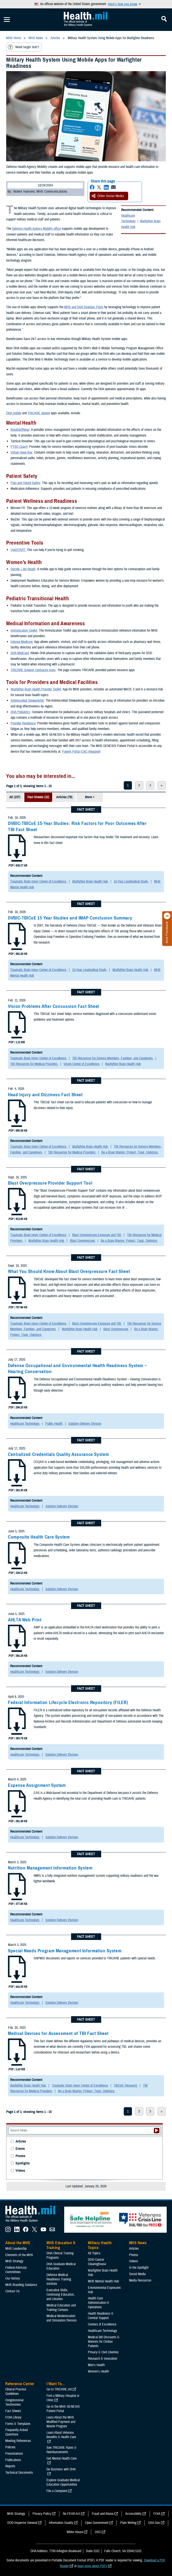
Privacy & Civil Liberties (103, 2352)
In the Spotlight (139, 2267)
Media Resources (140, 2280)
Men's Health (96, 2365)
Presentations (14, 2453)
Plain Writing (128, 2523)
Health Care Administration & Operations (98, 2302)
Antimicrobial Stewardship (27, 700)
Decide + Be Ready (23, 569)
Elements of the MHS (19, 2255)
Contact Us (12, 2291)
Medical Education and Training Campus (61, 2307)
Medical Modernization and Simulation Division (61, 2318)
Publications (13, 2460)
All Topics (94, 2253)
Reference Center (19, 2383)
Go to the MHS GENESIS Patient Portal (63, 2408)
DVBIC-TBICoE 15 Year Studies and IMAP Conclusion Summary (70, 918)
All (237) (14, 797)
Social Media (137, 2274)
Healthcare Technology (128, 218)
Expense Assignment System (37, 1785)
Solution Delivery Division (84, 1423)
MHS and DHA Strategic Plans (83, 307)
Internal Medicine (22, 642)
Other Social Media (108, 196)
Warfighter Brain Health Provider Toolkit (36, 689)
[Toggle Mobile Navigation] (7, 19)
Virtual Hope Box (21, 452)
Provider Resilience (23, 723)
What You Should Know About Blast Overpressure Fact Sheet (69, 1271)
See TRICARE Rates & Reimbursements (61, 2449)
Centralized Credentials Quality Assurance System (58, 1454)
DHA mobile (13, 413)
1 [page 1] (128, 785)
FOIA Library (13, 2417)
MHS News (138, 2242)
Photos (20, 2156)
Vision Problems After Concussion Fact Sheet (53, 1006)
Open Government (96, 2523)
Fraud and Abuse (103, 2513)
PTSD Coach (19, 447)
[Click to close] (167, 916)
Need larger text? (23, 47)
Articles (20, 2141)
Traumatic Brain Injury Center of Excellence (38, 881)
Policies (10, 2447)
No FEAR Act (71, 2513)
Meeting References (18, 2441)
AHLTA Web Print (24, 1620)
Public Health (54, 1423)
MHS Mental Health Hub (103, 2281)
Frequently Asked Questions (16, 2432)
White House (75, 2532)
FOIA (156, 2513)
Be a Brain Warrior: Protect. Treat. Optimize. (129, 1152)
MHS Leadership (16, 2248)
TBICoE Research (126, 2085)
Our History (12, 2278)
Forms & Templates (18, 2424)
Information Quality (61, 2523)
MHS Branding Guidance (21, 2285)
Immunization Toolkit (24, 630)
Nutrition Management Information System (50, 1868)
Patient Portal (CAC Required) (81, 751)
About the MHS (17, 2242)
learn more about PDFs (92, 2566)
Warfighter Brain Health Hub (140, 224)
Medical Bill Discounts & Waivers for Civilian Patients (103, 2341)
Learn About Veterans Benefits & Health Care (61, 2434)
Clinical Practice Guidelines (15, 2391)
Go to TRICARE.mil (59, 2389)
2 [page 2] (139, 785)
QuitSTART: (18, 550)
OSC (98, 2532)
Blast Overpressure (83, 1241)
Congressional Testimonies (14, 2402)
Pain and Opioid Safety (25, 483)
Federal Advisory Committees (16, 2269)
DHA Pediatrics (20, 712)
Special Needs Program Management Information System (64, 1951)
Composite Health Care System (39, 1537)
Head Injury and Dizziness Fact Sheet (45, 1095)
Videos (20, 2171)
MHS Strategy (14, 2261)
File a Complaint (56, 2491)
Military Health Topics (100, 2245)
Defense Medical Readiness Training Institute (58, 2279)
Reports (10, 2466)
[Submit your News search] (156, 2130)
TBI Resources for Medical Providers (34, 1064)
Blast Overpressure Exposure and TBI (97, 1235)
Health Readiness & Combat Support (100, 2315)
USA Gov (154, 2523)
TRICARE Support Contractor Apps (33, 670)
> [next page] (161, 785)
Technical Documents (19, 2472)
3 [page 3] (150, 785)
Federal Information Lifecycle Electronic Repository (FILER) (68, 1702)
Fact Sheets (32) (38, 797)
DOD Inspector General (22, 2523)
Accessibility (133, 2513)
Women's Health (98, 2371)
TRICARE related (39, 413)
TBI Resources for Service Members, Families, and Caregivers (113, 1058)
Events (20, 2149)
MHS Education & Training (60, 2245)
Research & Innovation (102, 2358)
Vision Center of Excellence (82, 1064)
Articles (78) (64, 797)
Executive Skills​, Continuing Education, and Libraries (60, 2294)
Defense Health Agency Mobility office (36, 228)
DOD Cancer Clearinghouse (97, 2261)
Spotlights (22, 2163)
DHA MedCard (20, 653)
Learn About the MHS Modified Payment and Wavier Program (60, 2421)
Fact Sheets (13, 2411)
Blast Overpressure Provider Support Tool (50, 1183)
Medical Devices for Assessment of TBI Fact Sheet (58, 2033)
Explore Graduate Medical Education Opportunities (63, 2482)
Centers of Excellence (102, 2324)
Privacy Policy (42, 2513)
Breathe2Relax (20, 429)
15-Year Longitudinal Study (131, 881)
